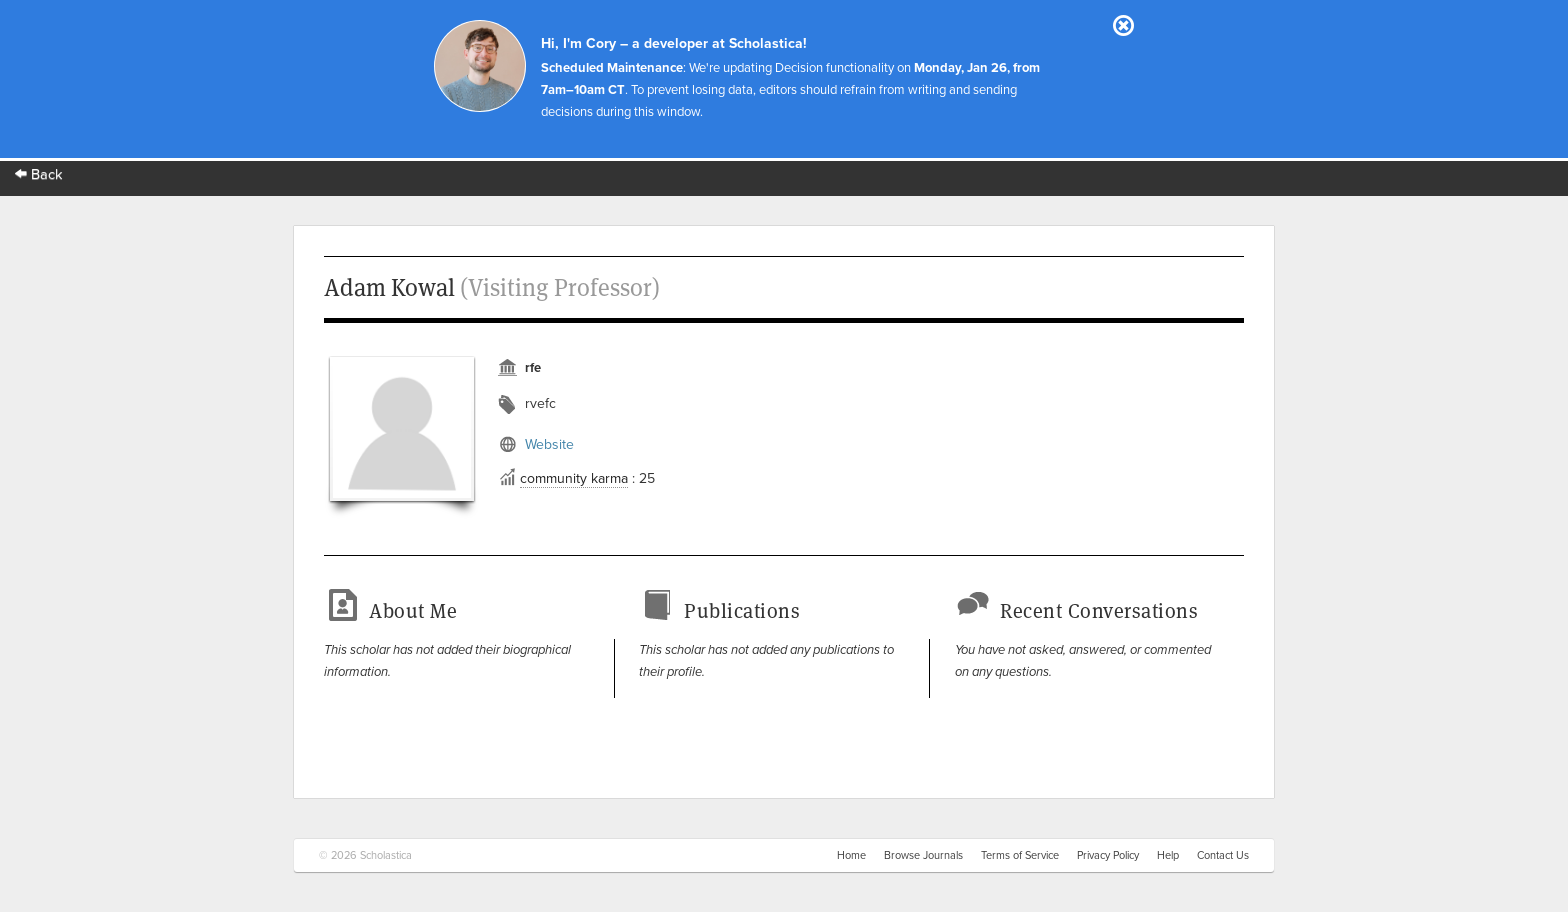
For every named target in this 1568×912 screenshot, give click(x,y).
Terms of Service (1020, 855)
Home (851, 855)
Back (39, 174)
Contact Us (1223, 855)
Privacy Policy (1108, 855)
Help (1168, 855)
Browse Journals (923, 855)
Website (549, 444)
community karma (574, 478)
